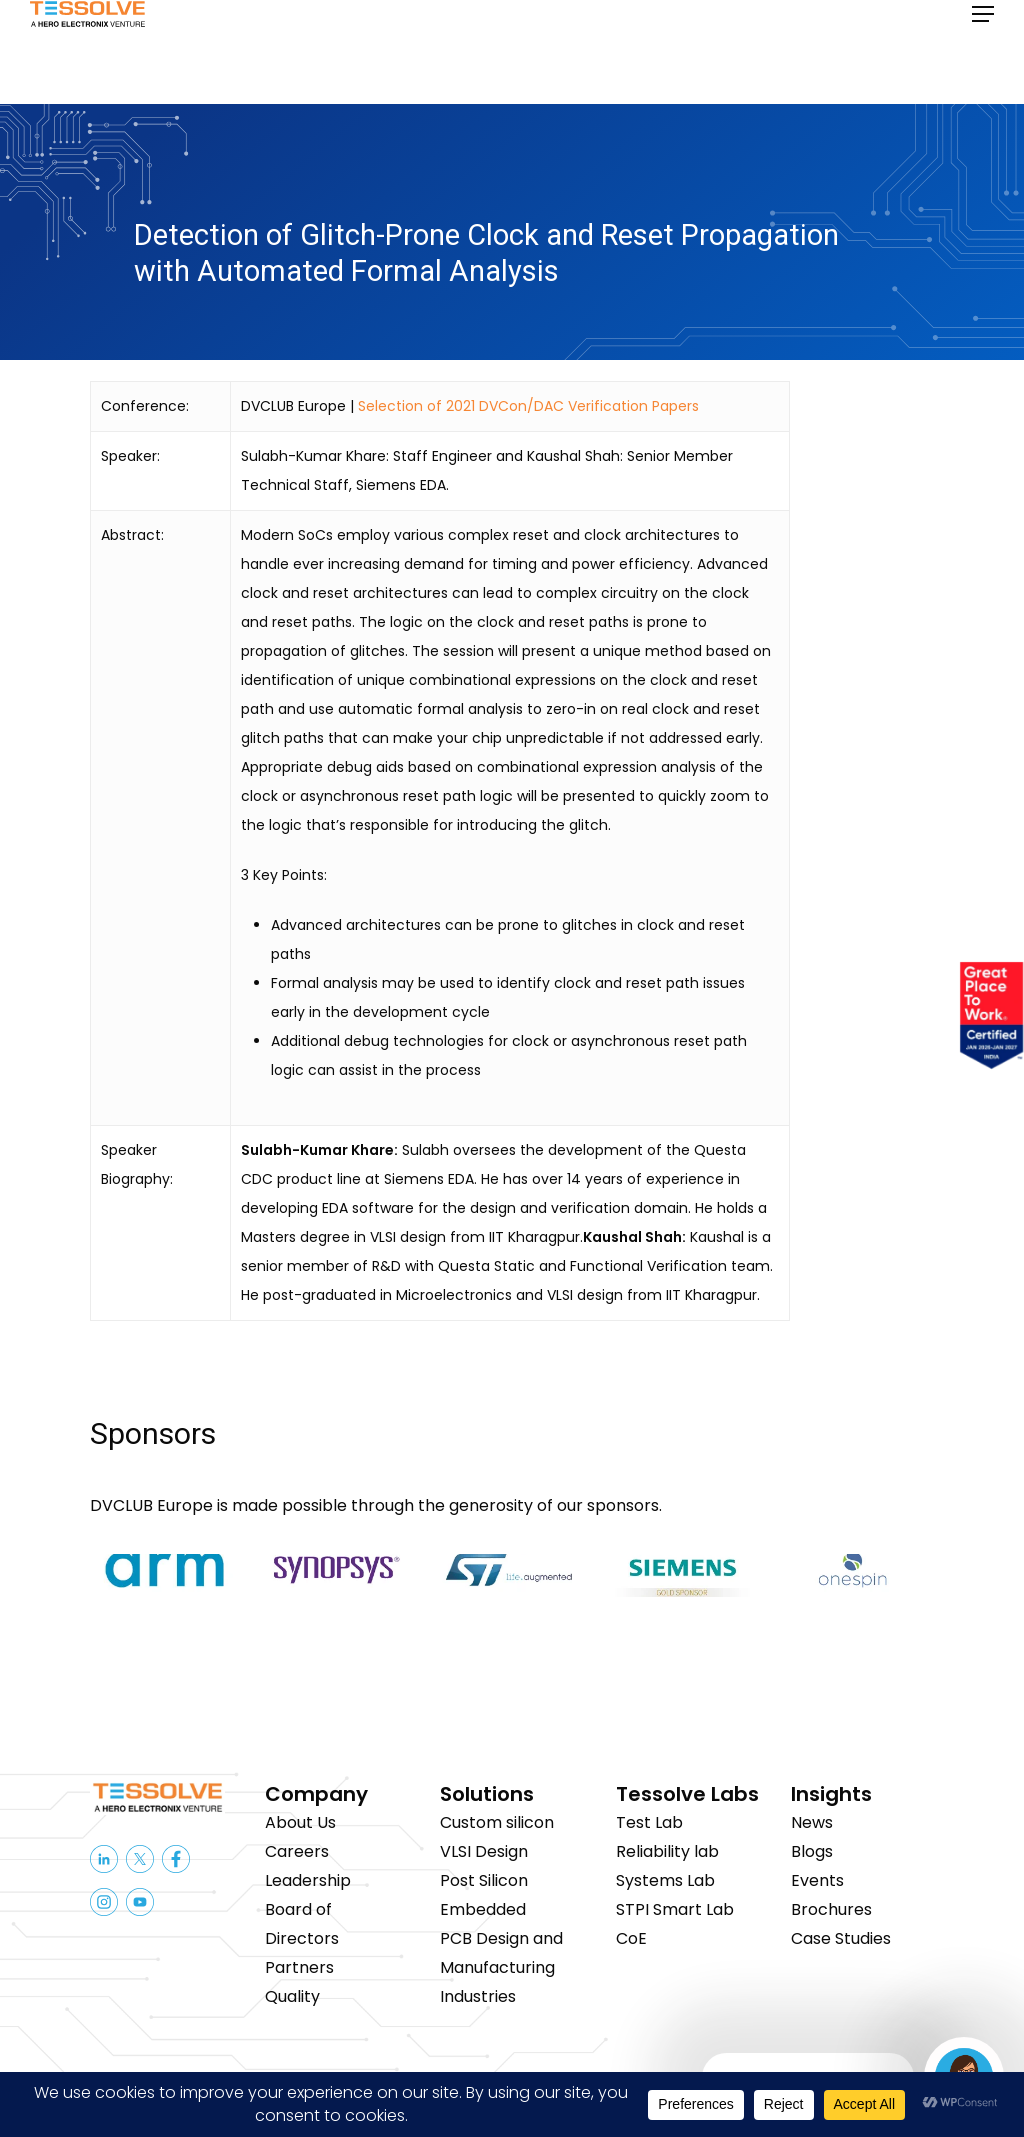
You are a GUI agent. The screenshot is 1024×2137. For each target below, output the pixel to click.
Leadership (308, 1880)
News (812, 1822)
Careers (297, 1851)
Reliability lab (667, 1851)
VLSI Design (484, 1851)
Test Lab (649, 1822)
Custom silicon (497, 1822)
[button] (983, 52)
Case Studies (841, 1938)
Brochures (831, 1909)
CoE (631, 1938)
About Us (300, 1822)
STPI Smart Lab (675, 1909)
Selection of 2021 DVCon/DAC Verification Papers (528, 406)
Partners (299, 1967)
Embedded (483, 1909)
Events (817, 1880)
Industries (478, 1996)
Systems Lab (665, 1880)
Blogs (812, 1851)
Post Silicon (484, 1880)
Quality (292, 1996)
